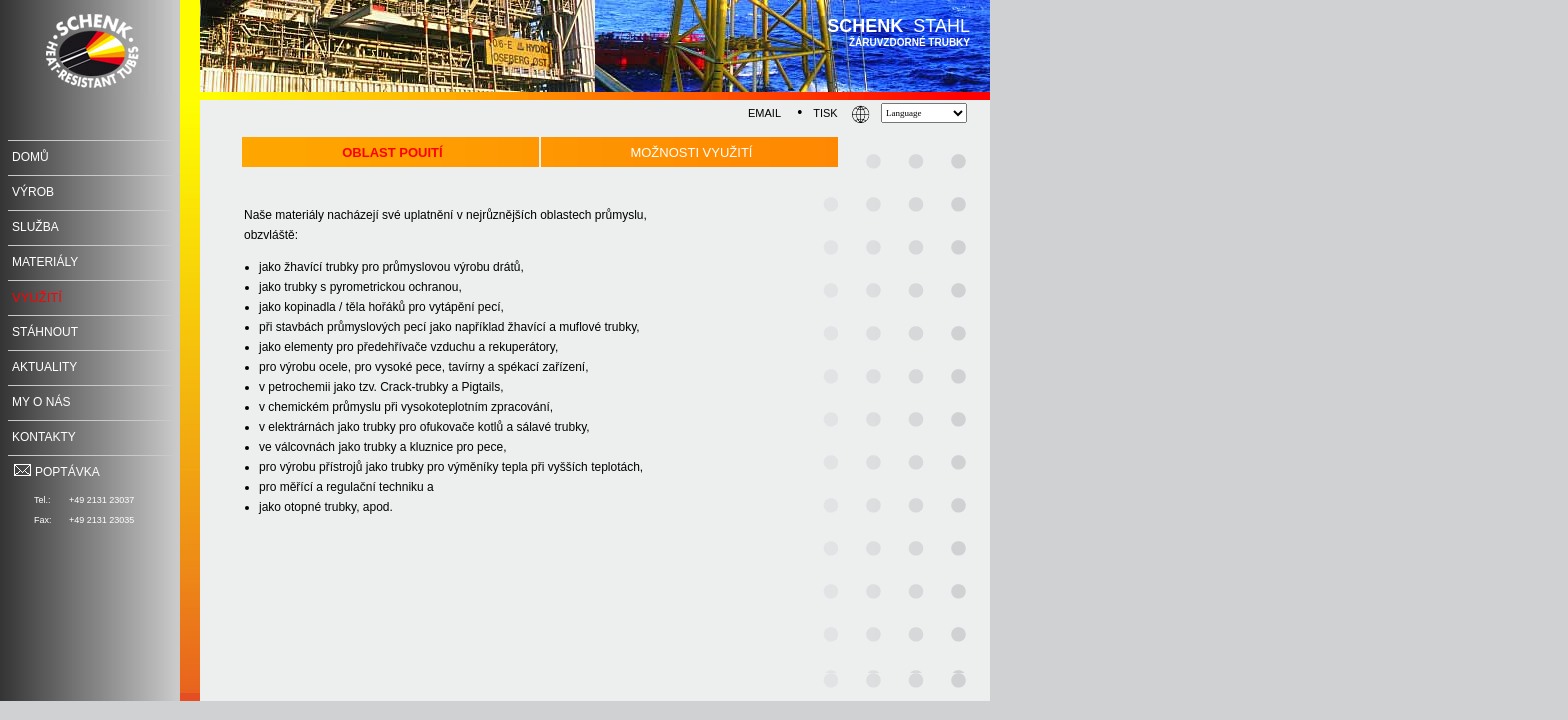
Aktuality (44, 367)
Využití (37, 297)
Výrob (33, 192)
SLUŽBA (35, 227)
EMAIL (764, 113)
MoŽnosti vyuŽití (691, 152)
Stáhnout (45, 332)
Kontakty (44, 437)
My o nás (41, 402)
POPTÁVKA (56, 472)
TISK (825, 113)
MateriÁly (45, 262)
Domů (30, 157)
